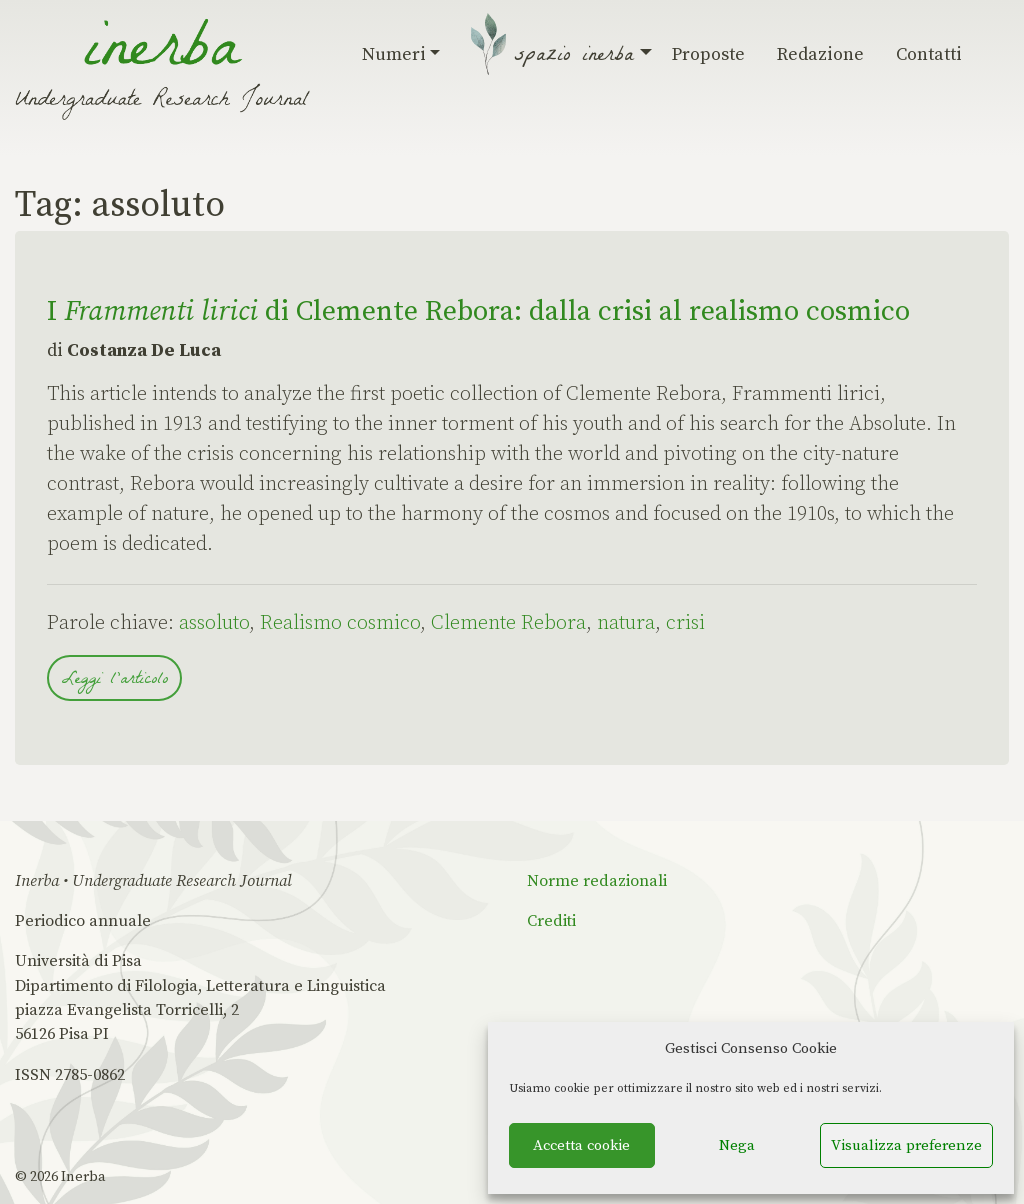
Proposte (708, 54)
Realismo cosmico (340, 623)
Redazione (820, 54)
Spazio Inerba (577, 57)
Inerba (83, 1177)
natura (626, 623)
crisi (685, 623)
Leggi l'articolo (114, 680)
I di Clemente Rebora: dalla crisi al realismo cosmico (478, 311)
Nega (737, 1145)
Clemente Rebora (508, 623)
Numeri (401, 54)
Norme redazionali (597, 881)
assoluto (214, 623)
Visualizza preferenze (906, 1145)
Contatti (929, 54)
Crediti (551, 921)
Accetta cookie (581, 1145)
